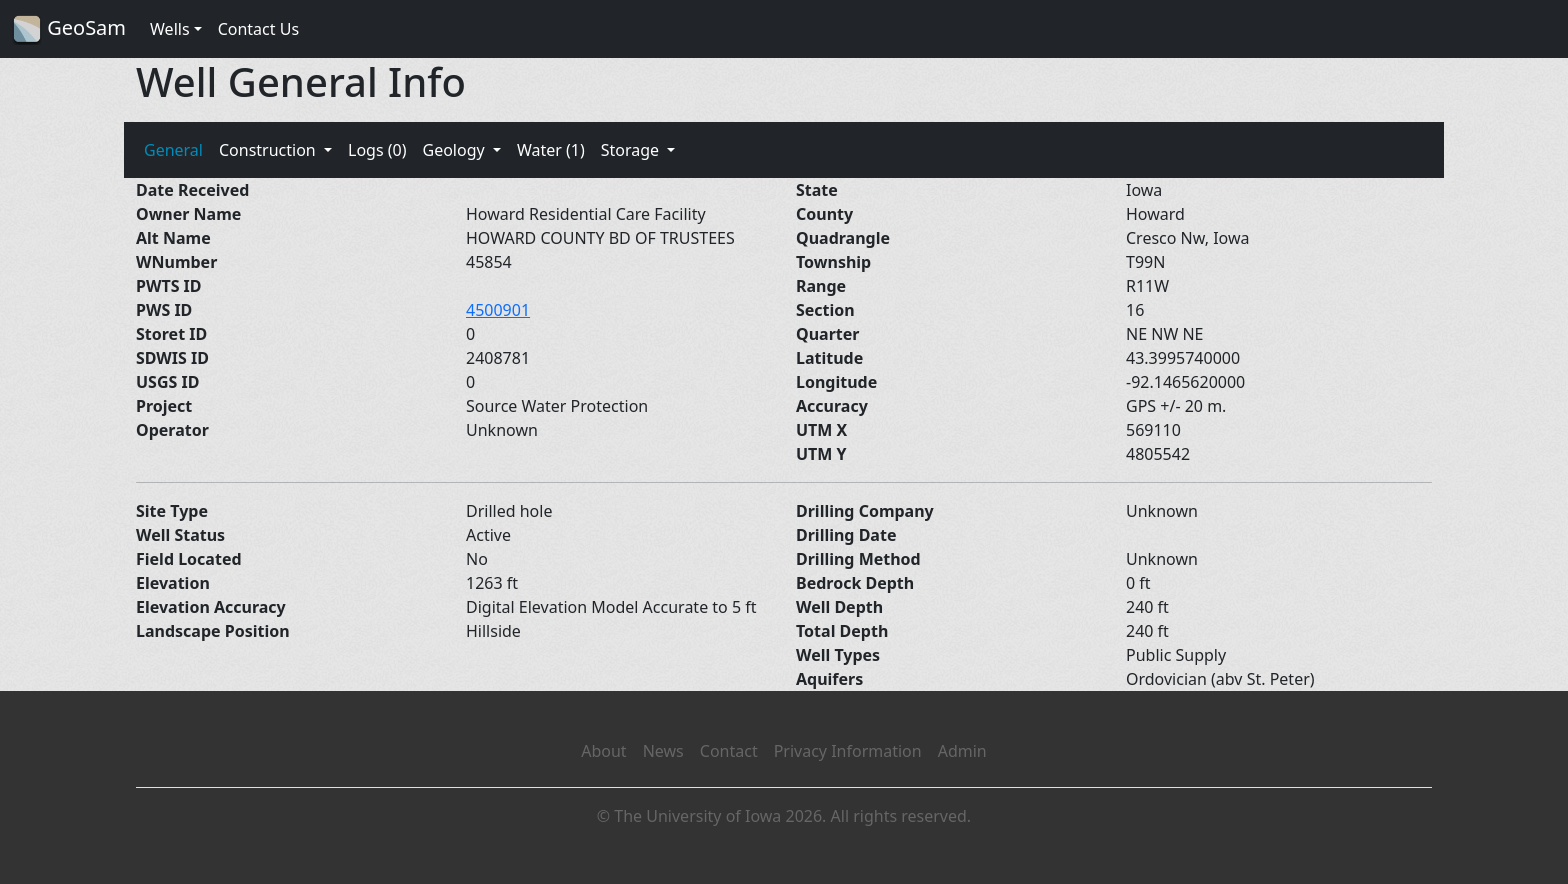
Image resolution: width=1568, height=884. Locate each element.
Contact (729, 751)
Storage (632, 150)
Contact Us (258, 29)
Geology (455, 150)
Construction (269, 150)
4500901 (498, 310)
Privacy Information (848, 751)
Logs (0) (377, 150)
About (603, 751)
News (663, 751)
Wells (170, 29)
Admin (962, 751)
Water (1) (551, 150)
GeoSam (69, 29)
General (173, 150)
